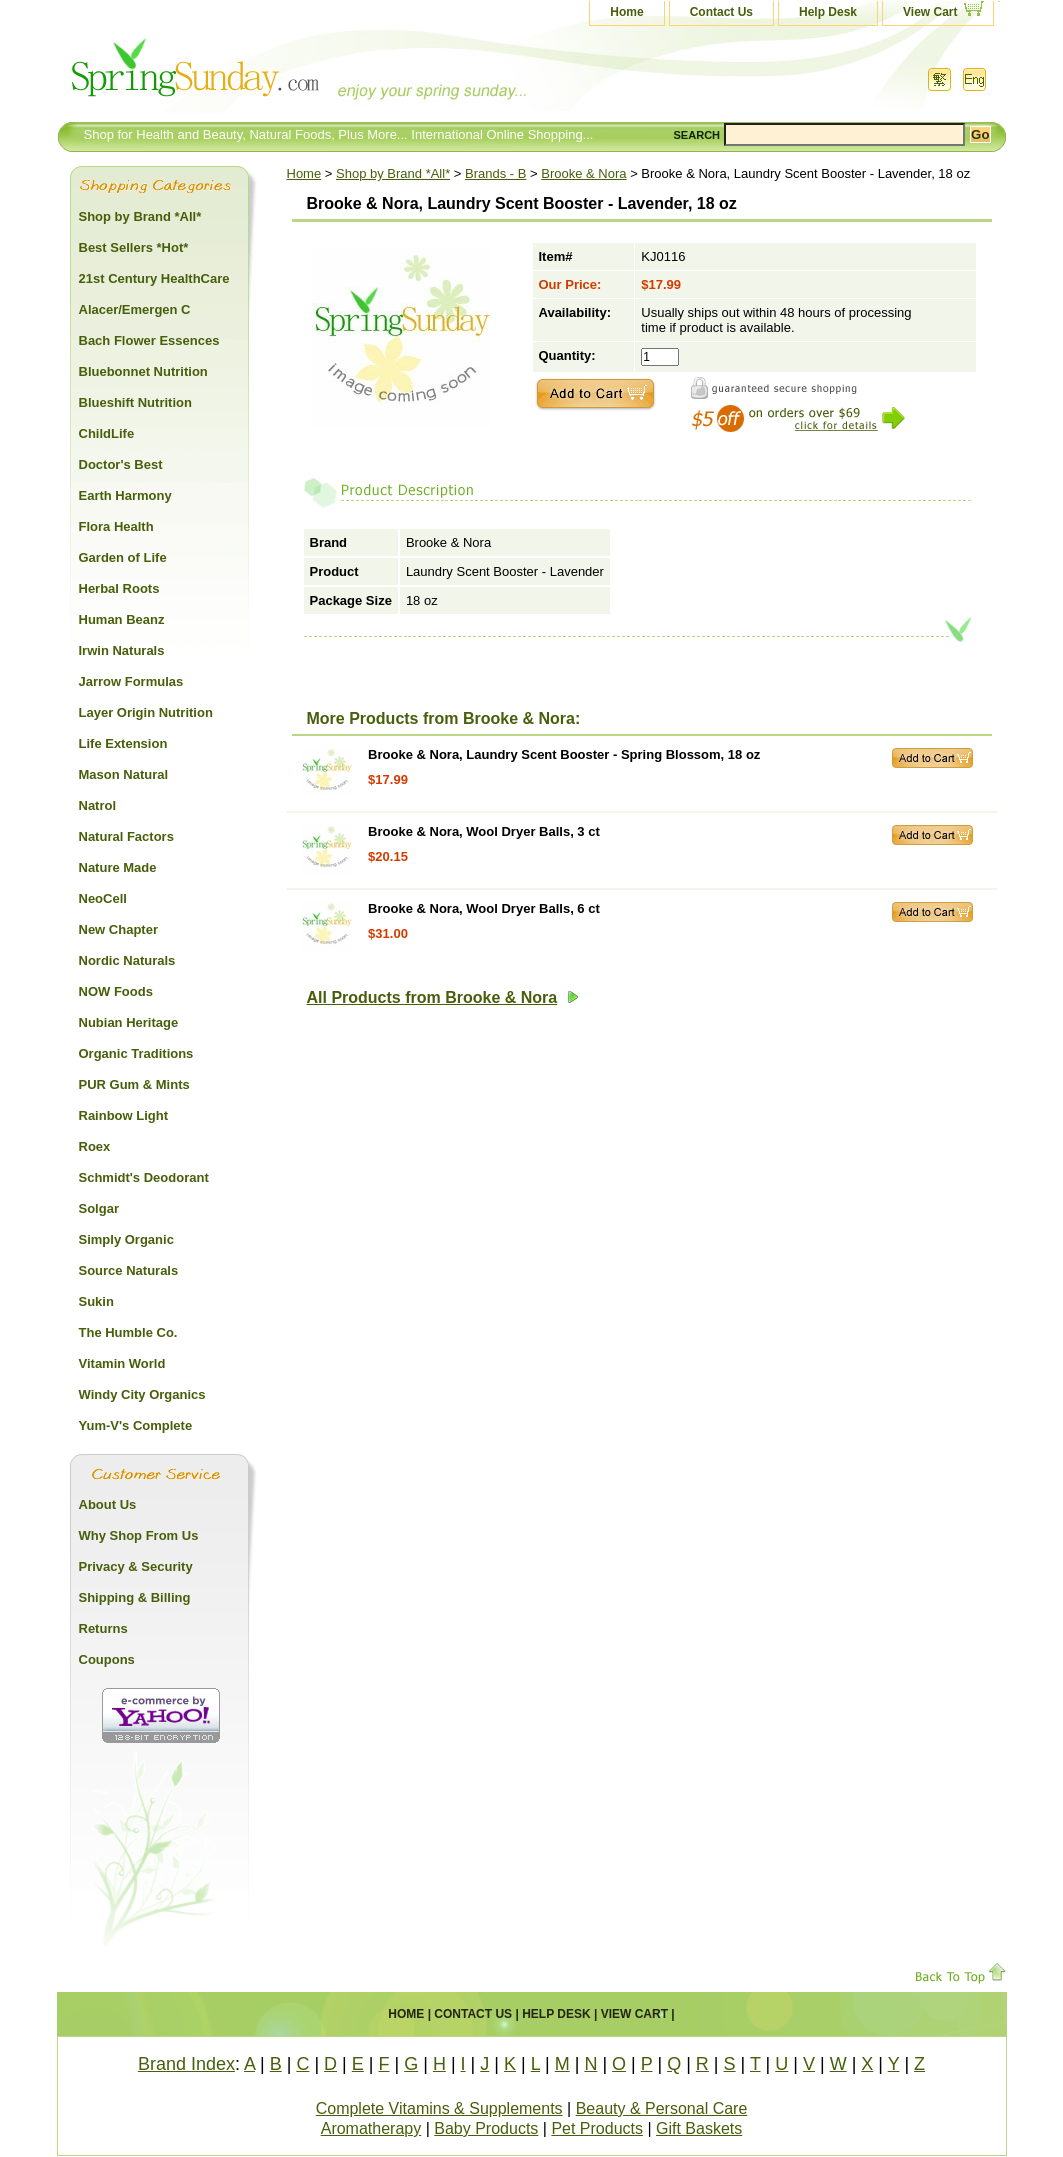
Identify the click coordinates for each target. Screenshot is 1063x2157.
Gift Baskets (699, 2128)
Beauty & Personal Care (662, 2108)
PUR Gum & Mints (134, 1084)
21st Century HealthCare (154, 278)
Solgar (99, 1208)
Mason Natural (124, 774)
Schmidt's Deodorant (144, 1177)
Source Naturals (129, 1270)
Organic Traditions (136, 1053)
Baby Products (486, 2128)
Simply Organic (126, 1239)
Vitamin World (122, 1363)
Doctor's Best (121, 464)
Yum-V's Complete (136, 1425)
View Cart (930, 12)
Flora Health (116, 526)
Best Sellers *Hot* (134, 247)
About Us (108, 1504)
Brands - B (495, 173)
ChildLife (107, 433)
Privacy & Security (136, 1566)
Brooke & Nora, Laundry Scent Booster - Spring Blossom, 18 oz (564, 754)
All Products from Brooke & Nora (443, 997)
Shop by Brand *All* (393, 173)
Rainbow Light (124, 1115)
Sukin (96, 1301)
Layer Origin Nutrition (146, 712)
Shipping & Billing (135, 1597)
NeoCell (103, 898)
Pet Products (597, 2128)
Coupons (107, 1659)
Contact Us (721, 12)
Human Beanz (122, 619)
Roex (95, 1146)
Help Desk (828, 12)
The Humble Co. (128, 1332)
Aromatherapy (371, 2128)
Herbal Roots (119, 588)
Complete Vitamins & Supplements (439, 2108)
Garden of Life (123, 557)
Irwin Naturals (122, 650)
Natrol (98, 805)
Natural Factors (126, 836)
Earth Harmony (125, 495)
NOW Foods (116, 991)
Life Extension (123, 743)
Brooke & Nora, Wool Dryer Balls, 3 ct (484, 831)
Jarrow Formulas (131, 681)
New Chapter (118, 929)
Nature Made (118, 867)
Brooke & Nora (583, 173)
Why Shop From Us (139, 1535)
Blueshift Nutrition (135, 402)
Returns (103, 1628)
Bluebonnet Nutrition (143, 371)
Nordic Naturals (127, 960)
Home (626, 12)
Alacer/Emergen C (135, 309)
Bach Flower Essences (149, 340)
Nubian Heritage (129, 1022)
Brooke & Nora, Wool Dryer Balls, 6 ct (484, 908)
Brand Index (186, 2064)
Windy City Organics (142, 1394)
